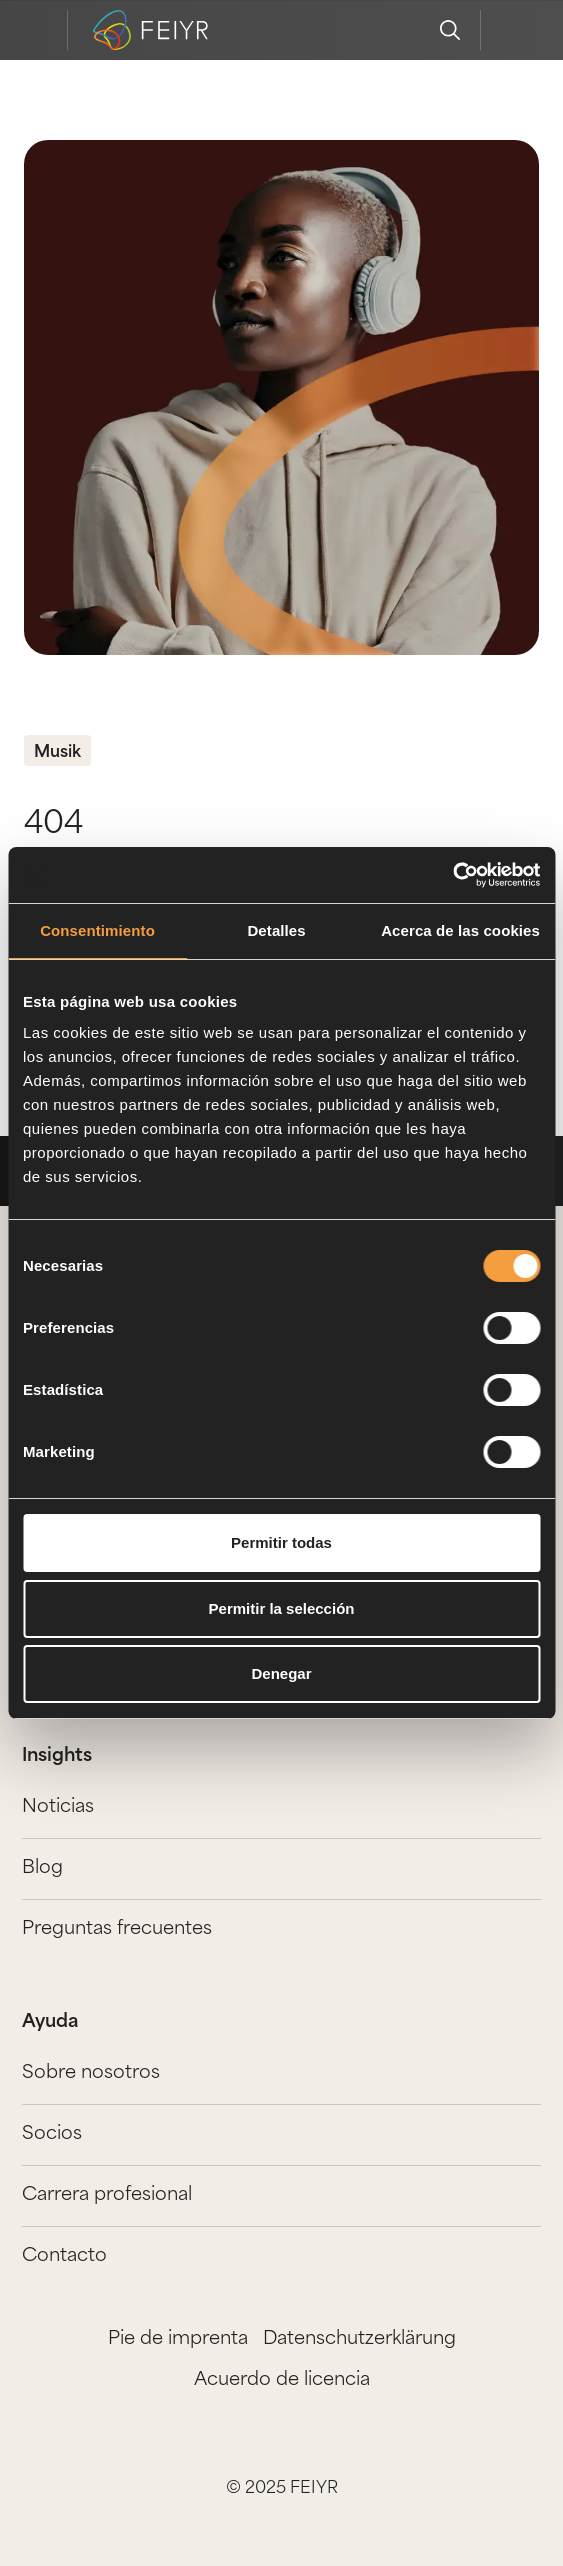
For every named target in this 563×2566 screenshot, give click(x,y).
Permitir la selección (282, 1608)
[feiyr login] (510, 30)
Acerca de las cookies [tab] (460, 930)
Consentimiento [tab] (97, 930)
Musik (57, 753)
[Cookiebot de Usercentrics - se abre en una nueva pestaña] (452, 875)
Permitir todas (281, 1542)
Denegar (281, 1673)
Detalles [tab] (276, 930)
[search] (450, 30)
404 (53, 825)
